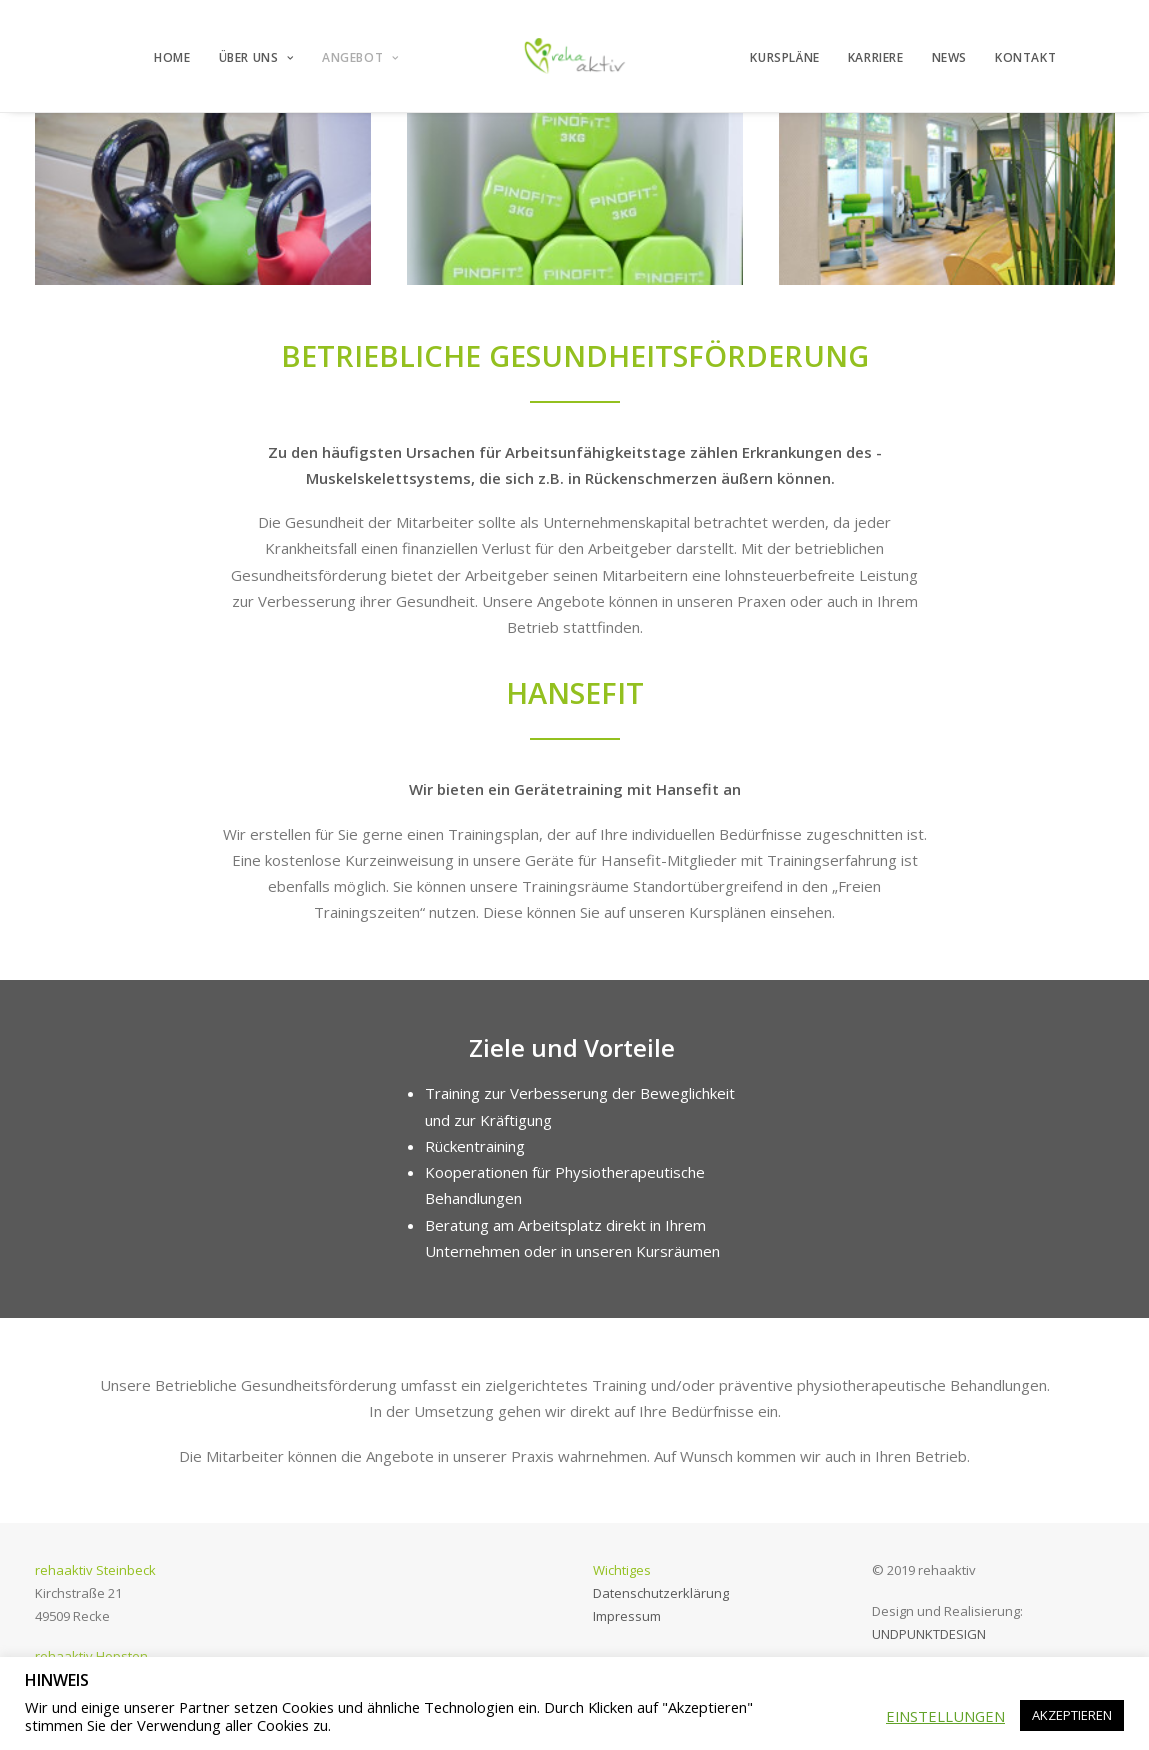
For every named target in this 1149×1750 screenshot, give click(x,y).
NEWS (949, 57)
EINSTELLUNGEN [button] (945, 1716)
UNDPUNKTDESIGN (929, 1634)
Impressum (627, 1616)
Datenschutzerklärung (661, 1593)
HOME (172, 57)
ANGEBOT (360, 57)
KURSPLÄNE (784, 57)
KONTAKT (1025, 57)
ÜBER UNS (256, 57)
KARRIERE (876, 57)
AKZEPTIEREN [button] (1072, 1715)
